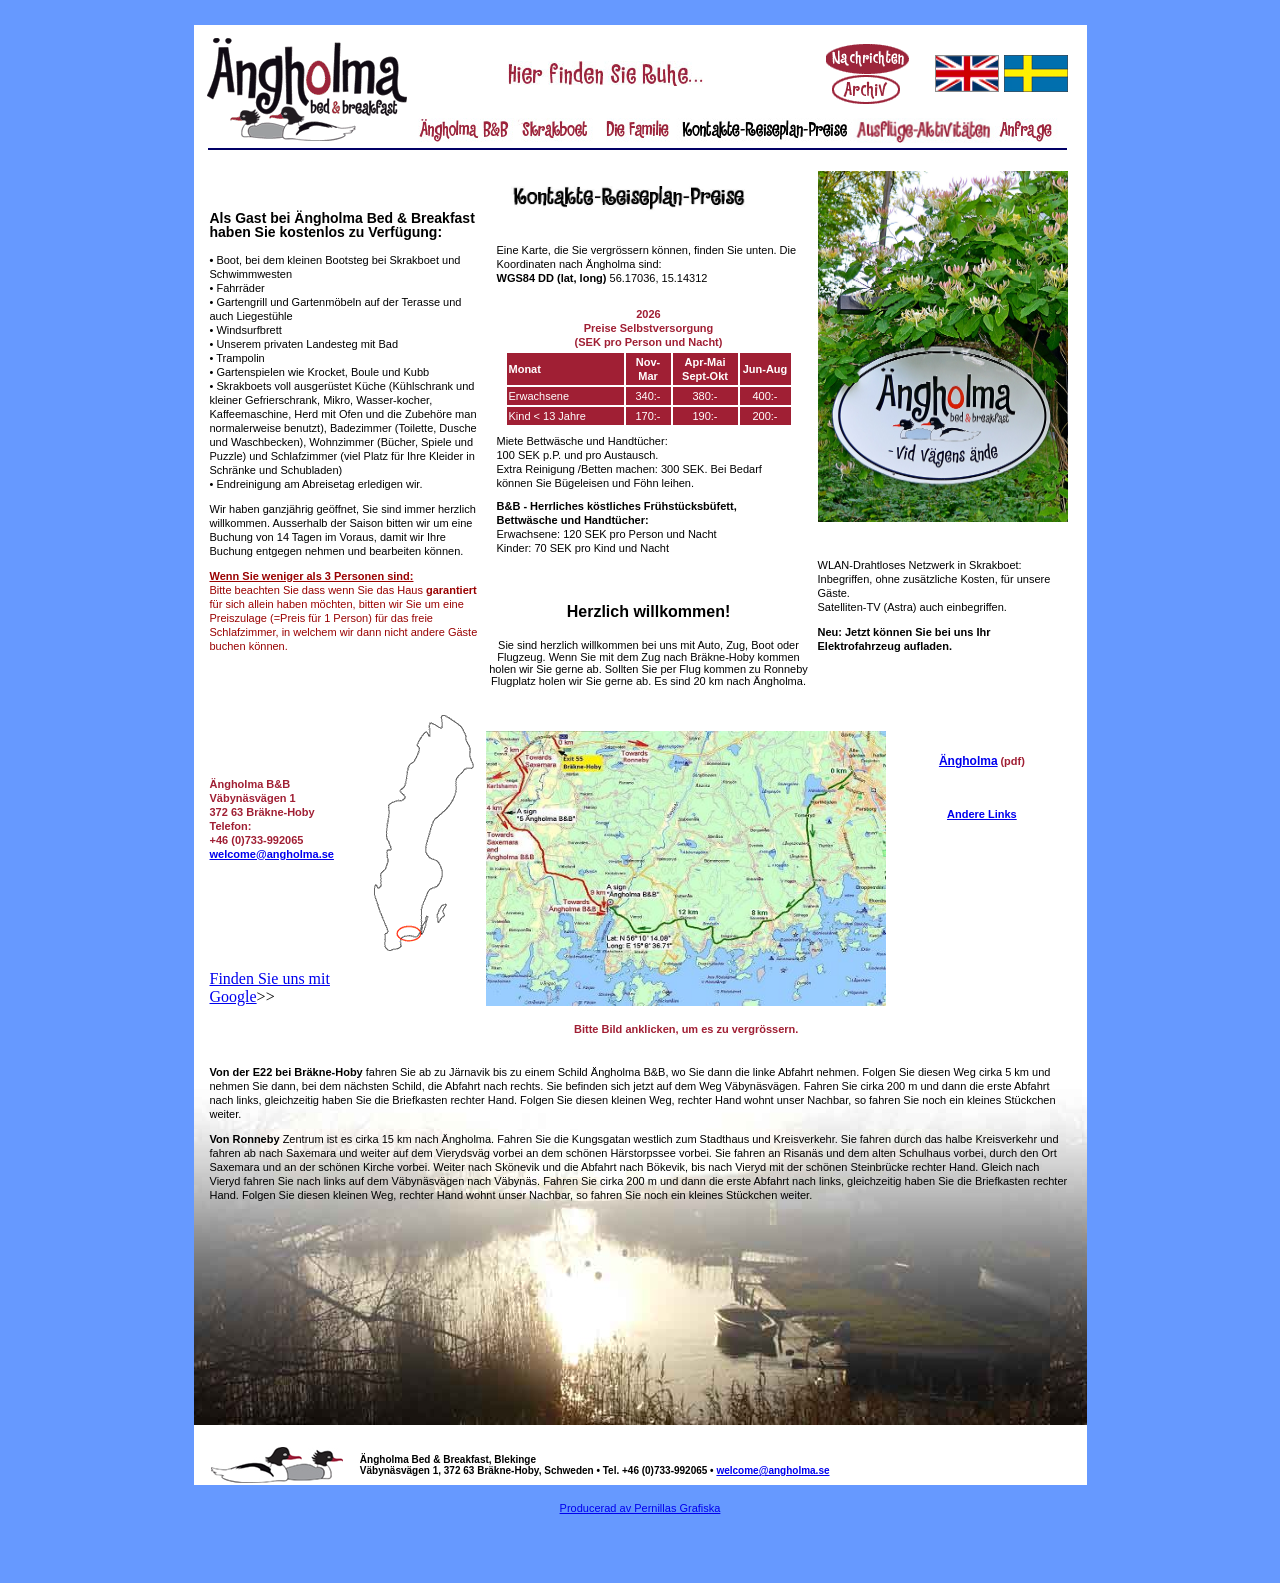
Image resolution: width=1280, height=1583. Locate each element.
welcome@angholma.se (272, 854)
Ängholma (968, 761)
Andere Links (982, 814)
